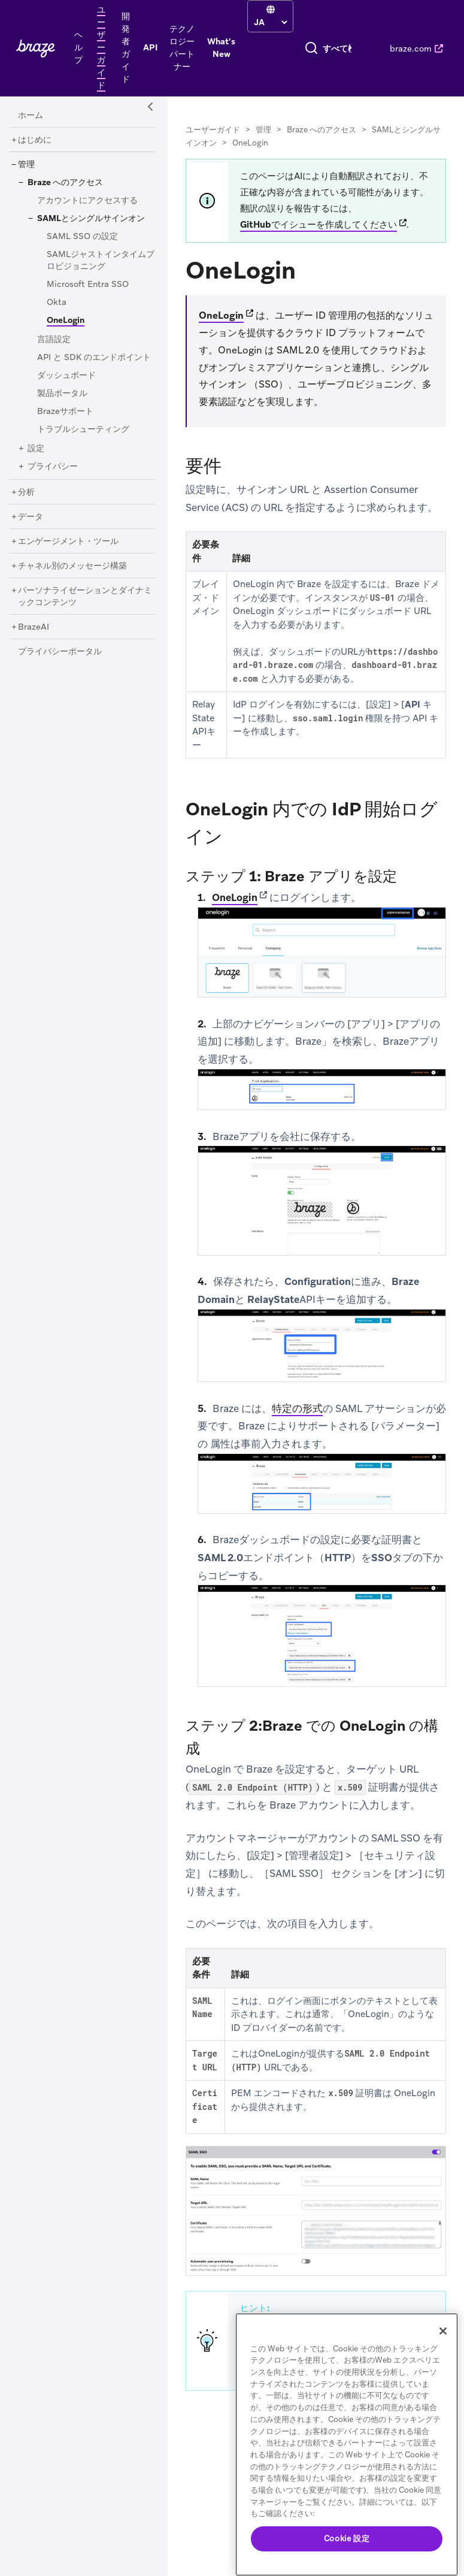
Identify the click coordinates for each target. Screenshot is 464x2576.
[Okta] (56, 303)
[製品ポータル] (62, 394)
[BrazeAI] (33, 627)
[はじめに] (34, 140)
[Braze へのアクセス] (65, 183)
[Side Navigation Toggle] (151, 107)
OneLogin (221, 315)
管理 (263, 130)
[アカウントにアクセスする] (87, 201)
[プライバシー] (53, 467)
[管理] (26, 165)
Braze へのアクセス (321, 130)
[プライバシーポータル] (60, 652)
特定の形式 (297, 1408)
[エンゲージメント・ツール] (68, 542)
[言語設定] (54, 340)
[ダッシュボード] (66, 376)
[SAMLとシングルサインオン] (91, 219)
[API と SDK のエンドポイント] (94, 358)
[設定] (36, 449)
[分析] (26, 492)
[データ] (30, 517)
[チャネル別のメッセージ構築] (72, 566)
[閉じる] (443, 2331)
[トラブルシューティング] (83, 430)
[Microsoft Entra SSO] (88, 285)
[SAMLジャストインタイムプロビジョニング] (100, 261)
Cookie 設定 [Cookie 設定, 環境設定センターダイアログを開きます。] (347, 2538)
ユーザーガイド (213, 130)
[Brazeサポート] (65, 412)
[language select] (270, 22)
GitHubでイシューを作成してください (318, 225)
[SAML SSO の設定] (82, 237)
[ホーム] (30, 116)
